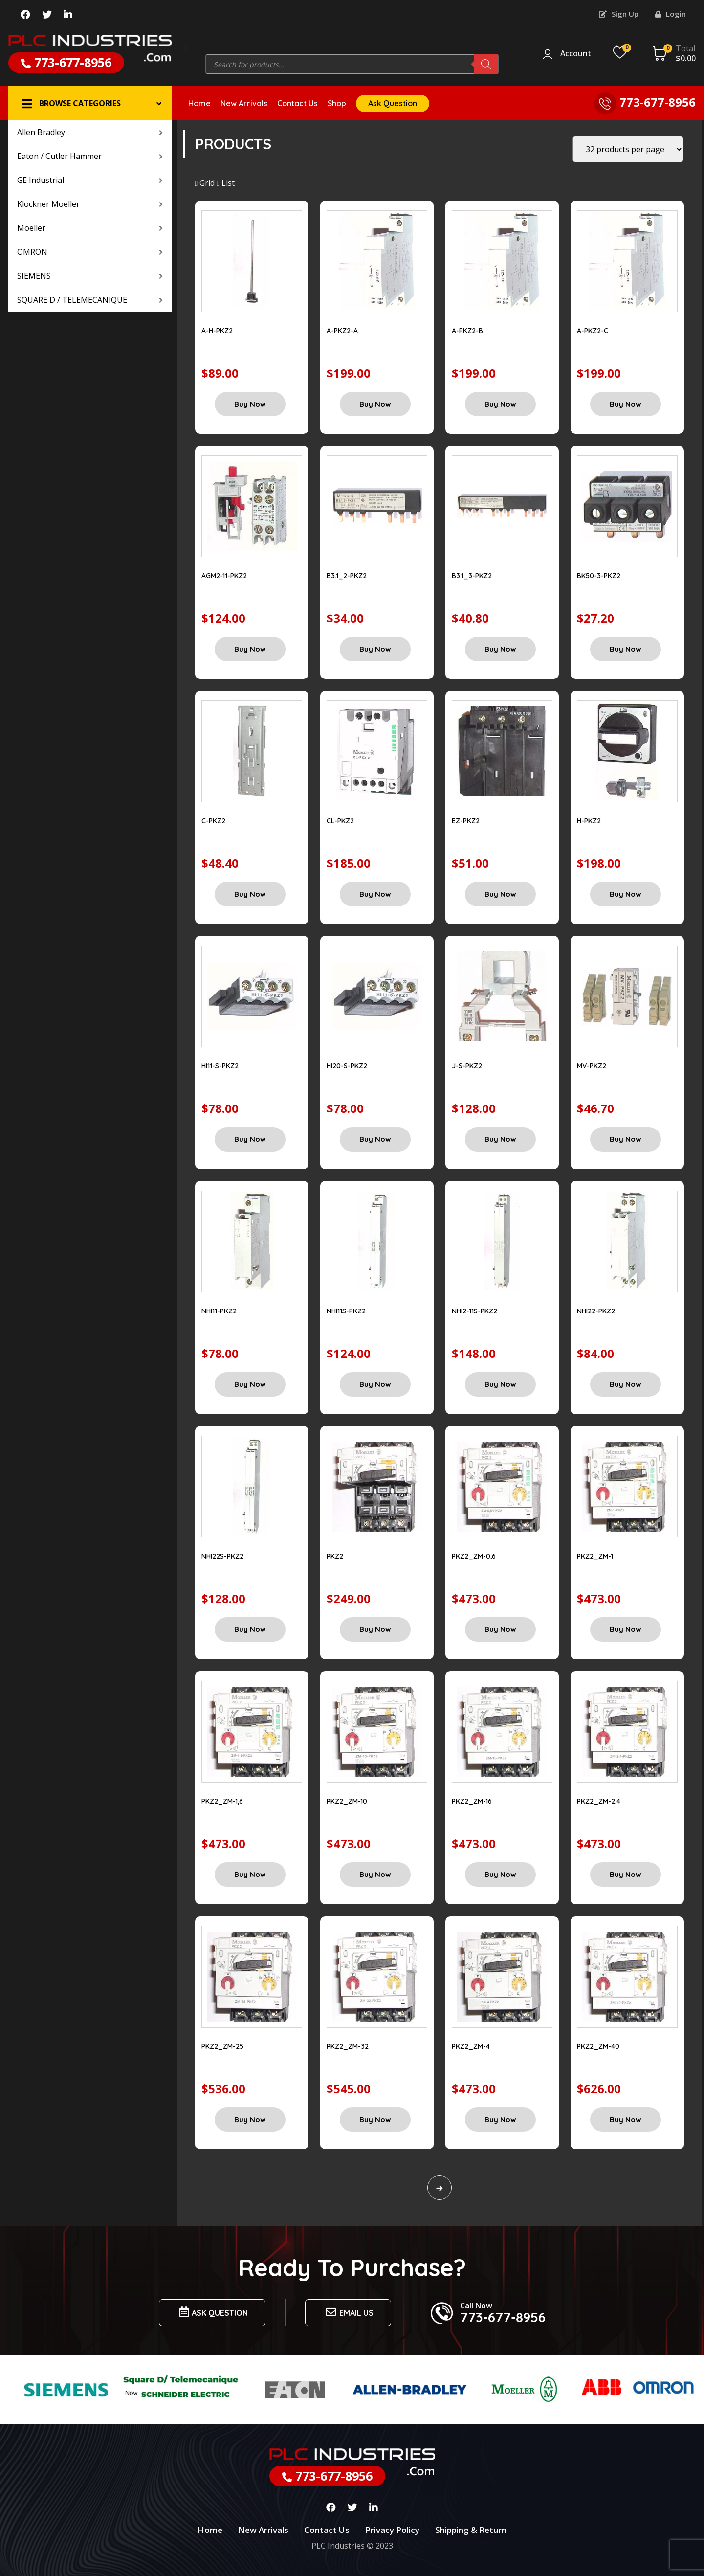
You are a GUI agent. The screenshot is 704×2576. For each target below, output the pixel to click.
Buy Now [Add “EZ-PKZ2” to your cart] (500, 894)
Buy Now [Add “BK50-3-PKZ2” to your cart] (625, 649)
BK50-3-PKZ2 (598, 575)
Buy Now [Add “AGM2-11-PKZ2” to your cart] (250, 649)
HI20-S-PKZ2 (347, 1066)
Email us (348, 2312)
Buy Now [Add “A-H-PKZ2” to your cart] (250, 403)
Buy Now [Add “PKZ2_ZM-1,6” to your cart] (250, 1874)
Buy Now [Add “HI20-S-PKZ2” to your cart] (375, 1139)
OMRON (90, 252)
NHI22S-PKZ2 (222, 1556)
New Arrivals (243, 103)
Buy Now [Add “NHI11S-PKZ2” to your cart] (375, 1384)
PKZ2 (335, 1556)
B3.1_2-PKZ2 (347, 575)
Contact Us (297, 103)
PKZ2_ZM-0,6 (474, 1556)
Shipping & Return (470, 2529)
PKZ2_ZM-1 (595, 1556)
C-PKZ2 (213, 820)
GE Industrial (90, 180)
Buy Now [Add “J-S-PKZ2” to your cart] (500, 1139)
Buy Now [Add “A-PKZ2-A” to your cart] (375, 403)
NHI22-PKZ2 (596, 1311)
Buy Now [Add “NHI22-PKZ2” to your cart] (625, 1384)
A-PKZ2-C (592, 330)
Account (575, 53)
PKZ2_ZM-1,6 (222, 1801)
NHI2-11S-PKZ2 (474, 1311)
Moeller (90, 228)
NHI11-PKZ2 (219, 1311)
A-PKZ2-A (342, 330)
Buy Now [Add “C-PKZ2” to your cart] (250, 894)
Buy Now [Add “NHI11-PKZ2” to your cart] (250, 1384)
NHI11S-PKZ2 (346, 1311)
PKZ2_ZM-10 (347, 1801)
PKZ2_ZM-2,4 (598, 1801)
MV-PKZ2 (591, 1066)
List (226, 183)
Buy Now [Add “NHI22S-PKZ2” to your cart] (250, 1629)
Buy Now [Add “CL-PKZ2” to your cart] (375, 894)
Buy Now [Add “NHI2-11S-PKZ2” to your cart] (500, 1384)
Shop (337, 103)
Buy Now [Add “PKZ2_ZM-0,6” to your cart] (500, 1629)
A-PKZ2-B (467, 330)
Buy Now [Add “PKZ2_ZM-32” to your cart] (375, 2119)
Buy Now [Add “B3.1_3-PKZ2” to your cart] (500, 649)
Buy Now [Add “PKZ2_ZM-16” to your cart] (500, 1874)
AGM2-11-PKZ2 (224, 575)
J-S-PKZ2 (467, 1066)
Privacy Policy (392, 2529)
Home (199, 103)
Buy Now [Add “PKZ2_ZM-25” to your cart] (250, 2119)
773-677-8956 (66, 62)
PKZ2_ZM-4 (471, 2046)
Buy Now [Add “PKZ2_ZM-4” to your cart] (500, 2119)
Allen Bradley (90, 132)
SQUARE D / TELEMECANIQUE (90, 299)
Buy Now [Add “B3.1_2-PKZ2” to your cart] (375, 649)
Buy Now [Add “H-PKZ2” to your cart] (625, 894)
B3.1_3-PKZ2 (472, 575)
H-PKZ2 (589, 820)
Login (670, 14)
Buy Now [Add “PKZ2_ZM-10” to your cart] (375, 1874)
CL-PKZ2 (340, 820)
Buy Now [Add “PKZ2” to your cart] (375, 1629)
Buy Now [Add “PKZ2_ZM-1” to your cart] (625, 1629)
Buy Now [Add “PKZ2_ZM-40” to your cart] (625, 2119)
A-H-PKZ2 (217, 330)
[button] (90, 103)
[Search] (486, 64)
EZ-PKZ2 (466, 820)
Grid (205, 183)
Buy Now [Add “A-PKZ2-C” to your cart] (625, 403)
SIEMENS (90, 276)
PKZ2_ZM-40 (598, 2046)
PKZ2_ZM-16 (472, 1801)
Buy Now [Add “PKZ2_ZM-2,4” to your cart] (625, 1874)
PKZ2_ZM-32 (348, 2046)
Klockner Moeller (90, 204)
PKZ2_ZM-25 (222, 2046)
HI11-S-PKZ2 (220, 1066)
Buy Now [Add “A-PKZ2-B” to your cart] (500, 403)
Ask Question (392, 103)
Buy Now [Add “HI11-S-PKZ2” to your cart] (250, 1139)
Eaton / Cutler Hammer (90, 156)
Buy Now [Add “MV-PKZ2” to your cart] (625, 1139)
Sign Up (618, 14)
